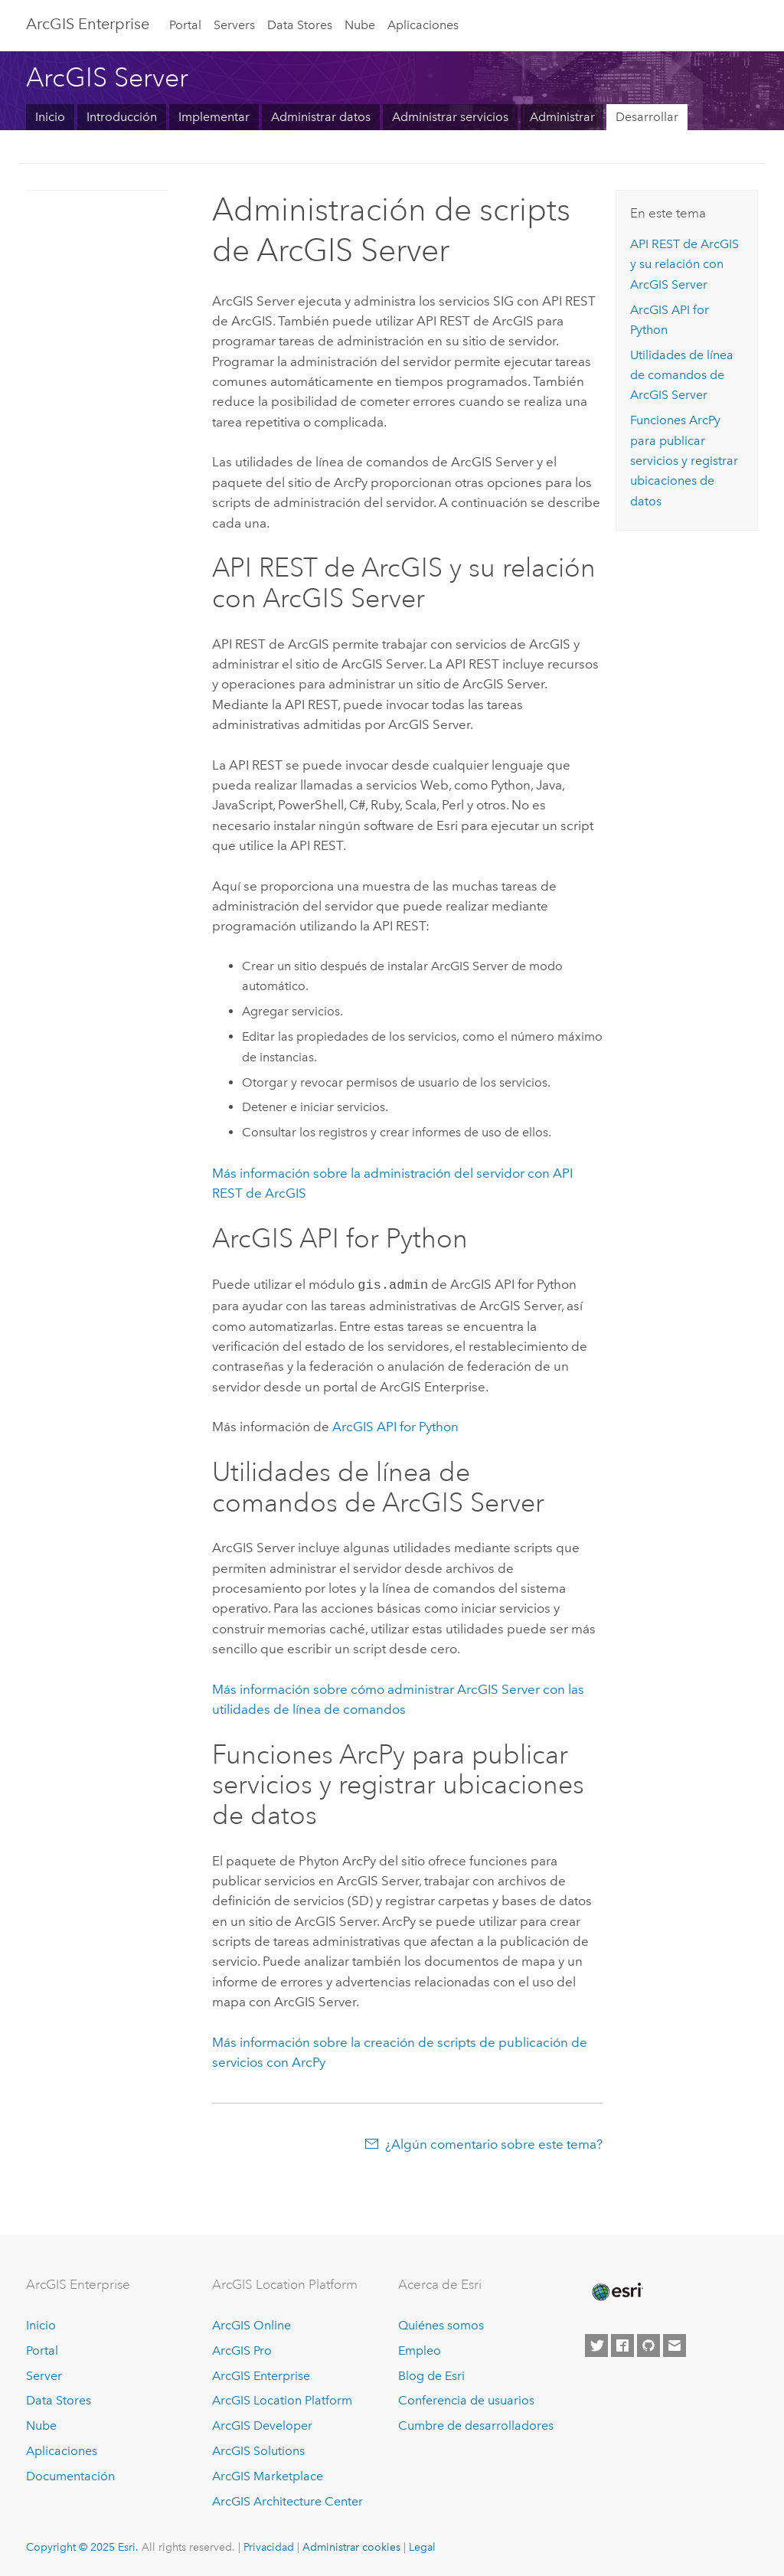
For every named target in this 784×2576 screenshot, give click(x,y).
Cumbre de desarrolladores (476, 2424)
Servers (234, 25)
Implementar (214, 117)
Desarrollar (647, 117)
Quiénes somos (441, 2323)
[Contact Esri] (674, 2343)
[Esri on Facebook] (622, 2343)
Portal (185, 25)
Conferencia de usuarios (466, 2398)
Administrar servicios (450, 117)
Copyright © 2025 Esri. (82, 2545)
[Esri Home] (616, 2290)
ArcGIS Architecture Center (287, 2500)
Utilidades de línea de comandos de (681, 375)
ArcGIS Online (251, 2323)
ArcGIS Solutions (258, 2449)
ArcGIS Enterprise (87, 24)
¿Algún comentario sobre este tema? (494, 2142)
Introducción (122, 117)
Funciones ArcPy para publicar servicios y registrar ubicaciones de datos (684, 460)
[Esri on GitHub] (648, 2343)
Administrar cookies (351, 2545)
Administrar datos (321, 117)
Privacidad (268, 2545)
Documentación (70, 2474)
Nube (360, 25)
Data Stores (299, 25)
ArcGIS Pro (242, 2349)
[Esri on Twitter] (596, 2343)
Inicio (50, 117)
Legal (422, 2545)
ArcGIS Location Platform (282, 2398)
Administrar (562, 117)
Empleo (419, 2349)
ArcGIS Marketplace (267, 2474)
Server (44, 2374)
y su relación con (684, 264)
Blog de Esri (431, 2374)
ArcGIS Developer (262, 2424)
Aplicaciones (423, 25)
